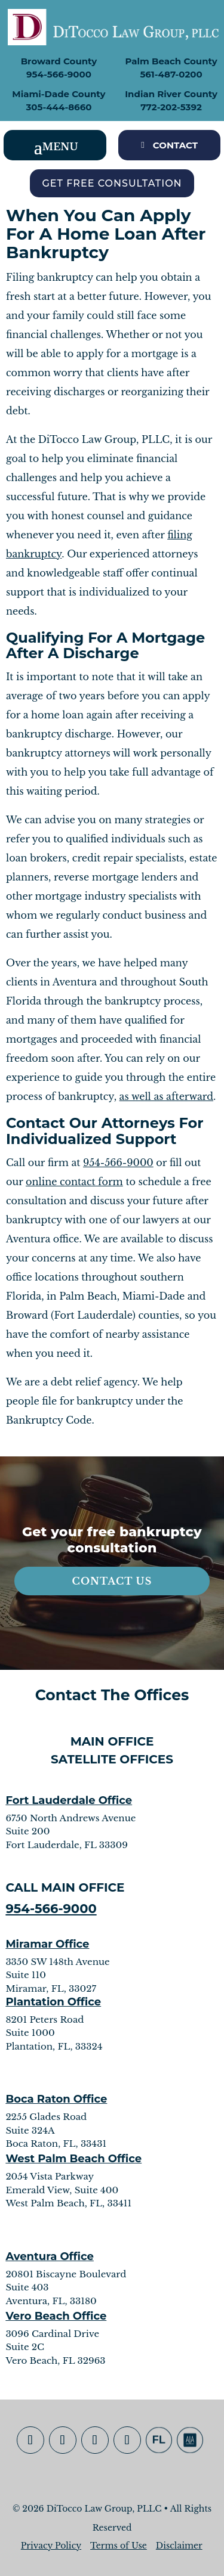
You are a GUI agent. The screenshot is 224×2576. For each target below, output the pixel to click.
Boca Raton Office (56, 2099)
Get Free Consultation (112, 183)
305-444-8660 (58, 107)
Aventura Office (49, 2256)
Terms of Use (118, 2545)
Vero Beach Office (55, 2316)
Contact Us (112, 1581)
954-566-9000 (58, 74)
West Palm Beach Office (73, 2158)
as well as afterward (166, 1096)
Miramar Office (47, 1944)
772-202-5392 (171, 107)
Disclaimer (179, 2545)
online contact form (74, 1182)
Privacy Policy (51, 2545)
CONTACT (175, 145)
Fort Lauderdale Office (68, 1800)
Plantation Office (53, 2001)
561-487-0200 (171, 74)
